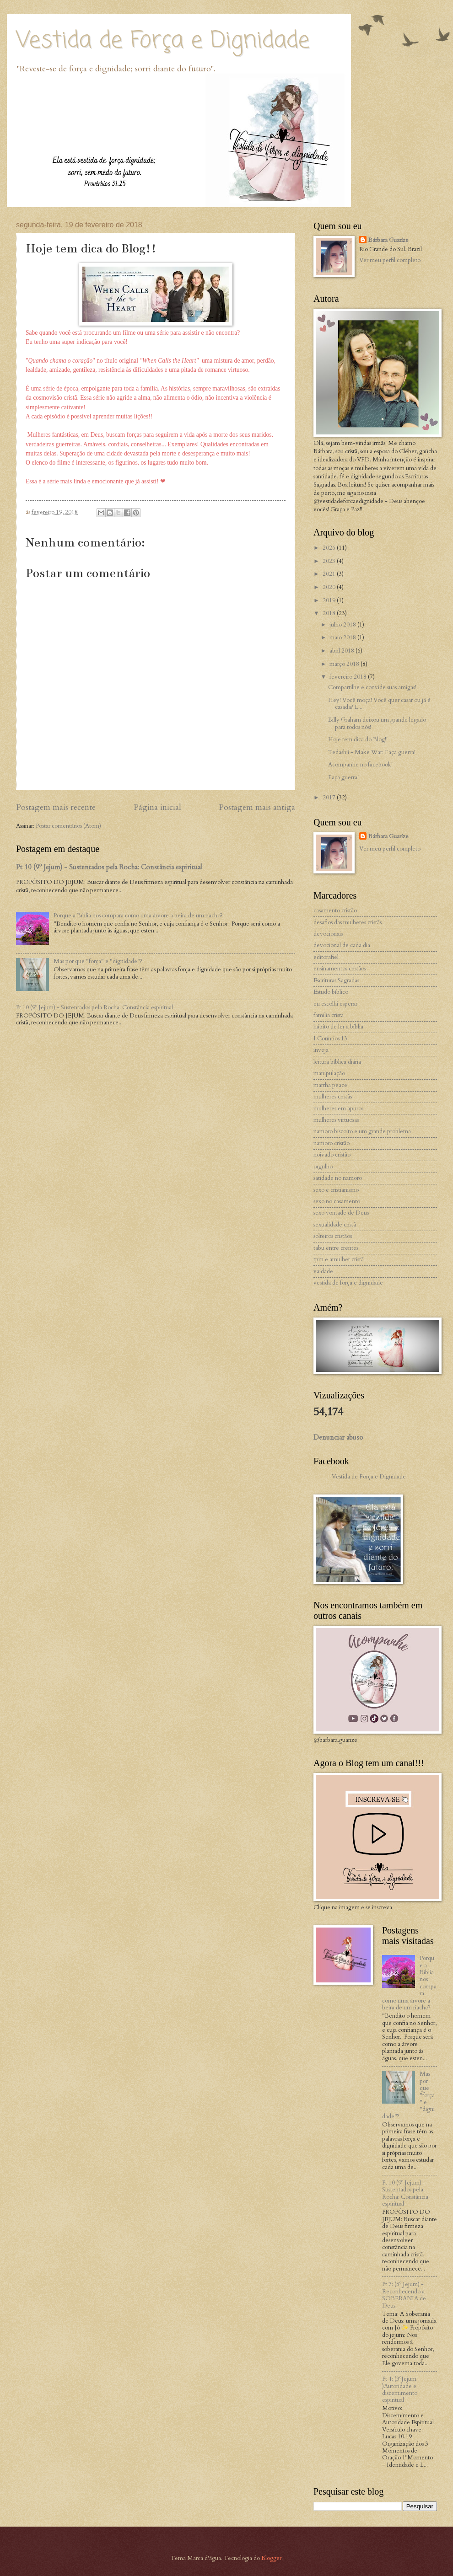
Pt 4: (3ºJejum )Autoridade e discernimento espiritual (399, 2389)
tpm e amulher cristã (338, 1259)
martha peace (330, 1085)
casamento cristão (335, 910)
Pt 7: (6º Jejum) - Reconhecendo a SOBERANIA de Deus (404, 2294)
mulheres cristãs (332, 1097)
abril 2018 (342, 651)
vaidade (323, 1271)
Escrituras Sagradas (336, 980)
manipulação (329, 1073)
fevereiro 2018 (348, 677)
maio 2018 (343, 637)
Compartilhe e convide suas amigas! (372, 687)
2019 (330, 600)
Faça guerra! (343, 777)
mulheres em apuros (338, 1108)
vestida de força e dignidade (348, 1283)
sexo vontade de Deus (341, 1213)
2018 (330, 613)
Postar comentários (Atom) (68, 826)
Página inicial (157, 807)
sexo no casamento (336, 1201)
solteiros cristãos (332, 1236)
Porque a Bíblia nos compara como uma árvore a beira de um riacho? (138, 915)
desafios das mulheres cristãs (347, 922)
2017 (330, 797)
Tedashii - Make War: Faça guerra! (371, 752)
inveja (321, 1050)
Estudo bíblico (330, 992)
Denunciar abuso (338, 1437)
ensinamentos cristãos (339, 968)
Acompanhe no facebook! (360, 764)
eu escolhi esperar (335, 1004)
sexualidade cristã (334, 1225)
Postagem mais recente (56, 807)
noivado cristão (332, 1155)
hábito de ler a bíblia (338, 1027)
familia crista (328, 1015)
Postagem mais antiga (257, 807)
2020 (330, 587)
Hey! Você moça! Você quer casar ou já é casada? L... (379, 703)
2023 (330, 561)
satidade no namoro (337, 1178)
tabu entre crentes (335, 1248)
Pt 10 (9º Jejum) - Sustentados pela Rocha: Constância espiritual (109, 867)
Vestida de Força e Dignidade (163, 41)
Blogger (271, 2558)
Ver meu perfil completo (390, 260)
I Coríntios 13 (330, 1038)
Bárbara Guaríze (388, 240)
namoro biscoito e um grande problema (362, 1131)
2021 (330, 574)
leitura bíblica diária (337, 1062)
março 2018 (345, 664)
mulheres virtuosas (336, 1120)
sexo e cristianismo (336, 1190)
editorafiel (326, 957)
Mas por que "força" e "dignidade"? (98, 961)
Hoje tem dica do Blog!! (358, 739)
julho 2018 (343, 625)
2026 (330, 548)
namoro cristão (331, 1143)
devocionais (328, 934)
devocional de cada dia (341, 945)
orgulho (323, 1166)
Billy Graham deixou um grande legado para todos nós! (377, 723)
